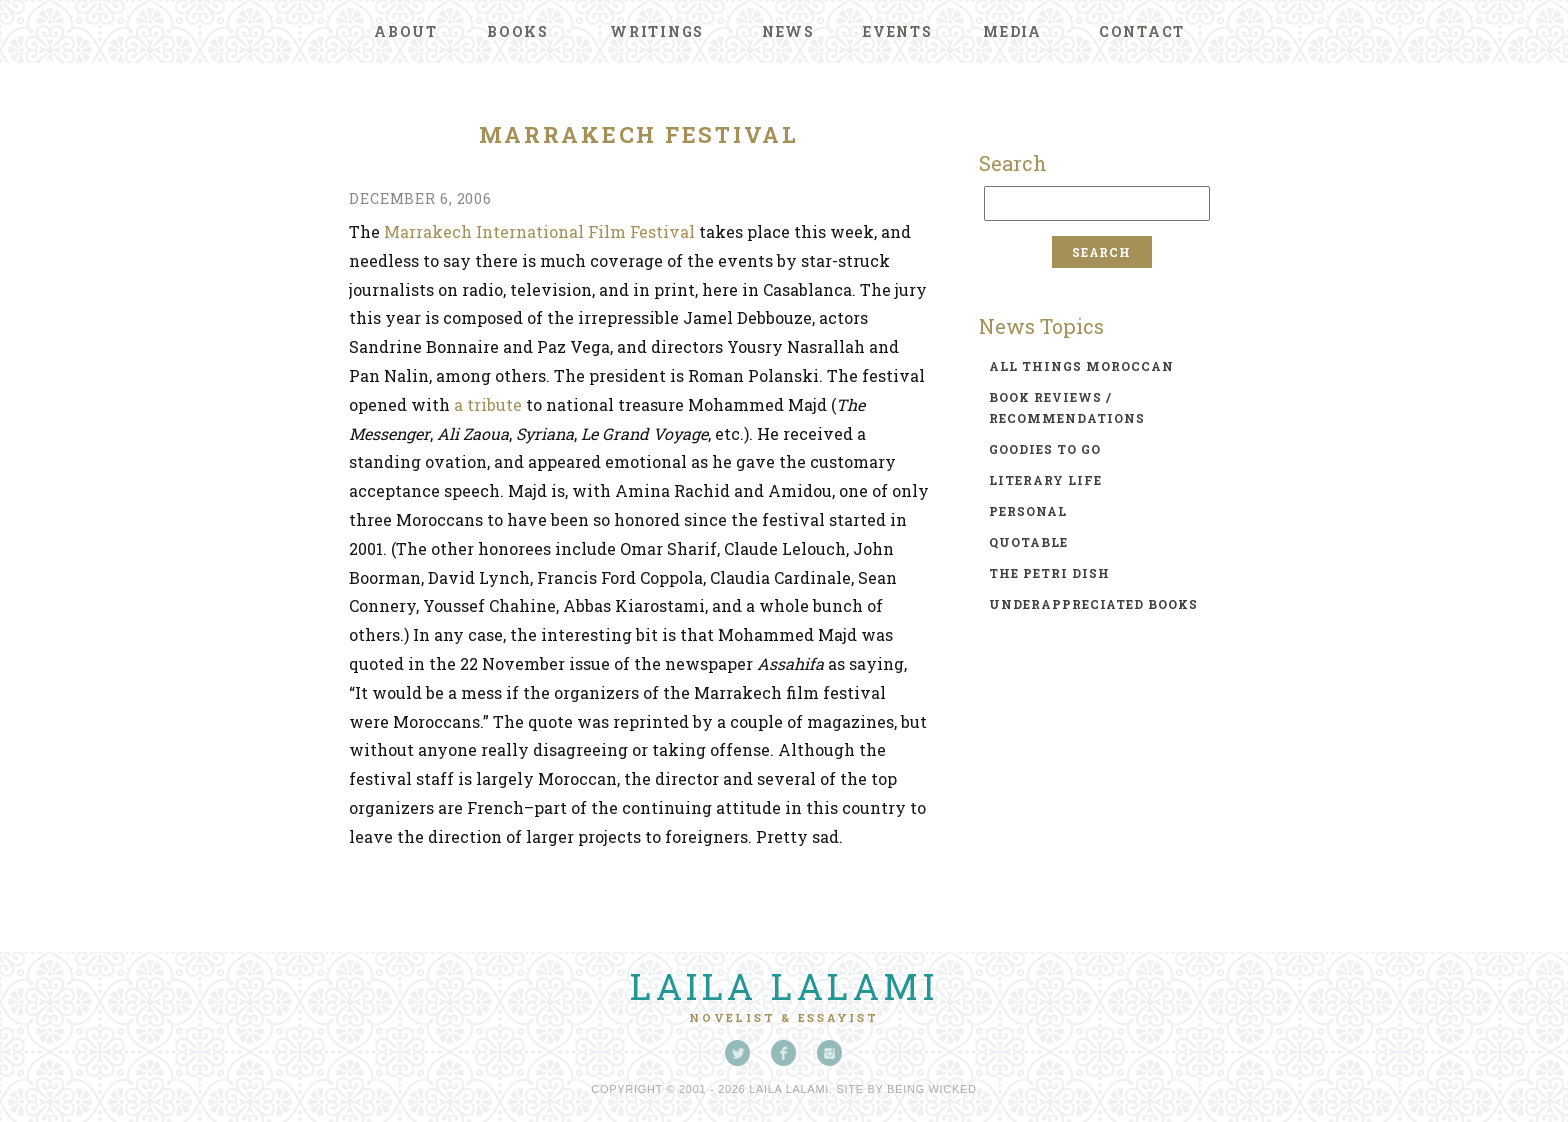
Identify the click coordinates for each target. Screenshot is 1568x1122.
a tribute (488, 404)
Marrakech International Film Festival (539, 231)
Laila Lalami (784, 986)
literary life (1045, 480)
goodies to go (1045, 449)
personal (1028, 511)
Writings (657, 31)
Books (518, 31)
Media (1012, 31)
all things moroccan (1081, 366)
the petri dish (1049, 573)
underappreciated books (1093, 604)
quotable (1028, 542)
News (788, 31)
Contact (1142, 31)
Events (898, 31)
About (406, 31)
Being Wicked (932, 1089)
